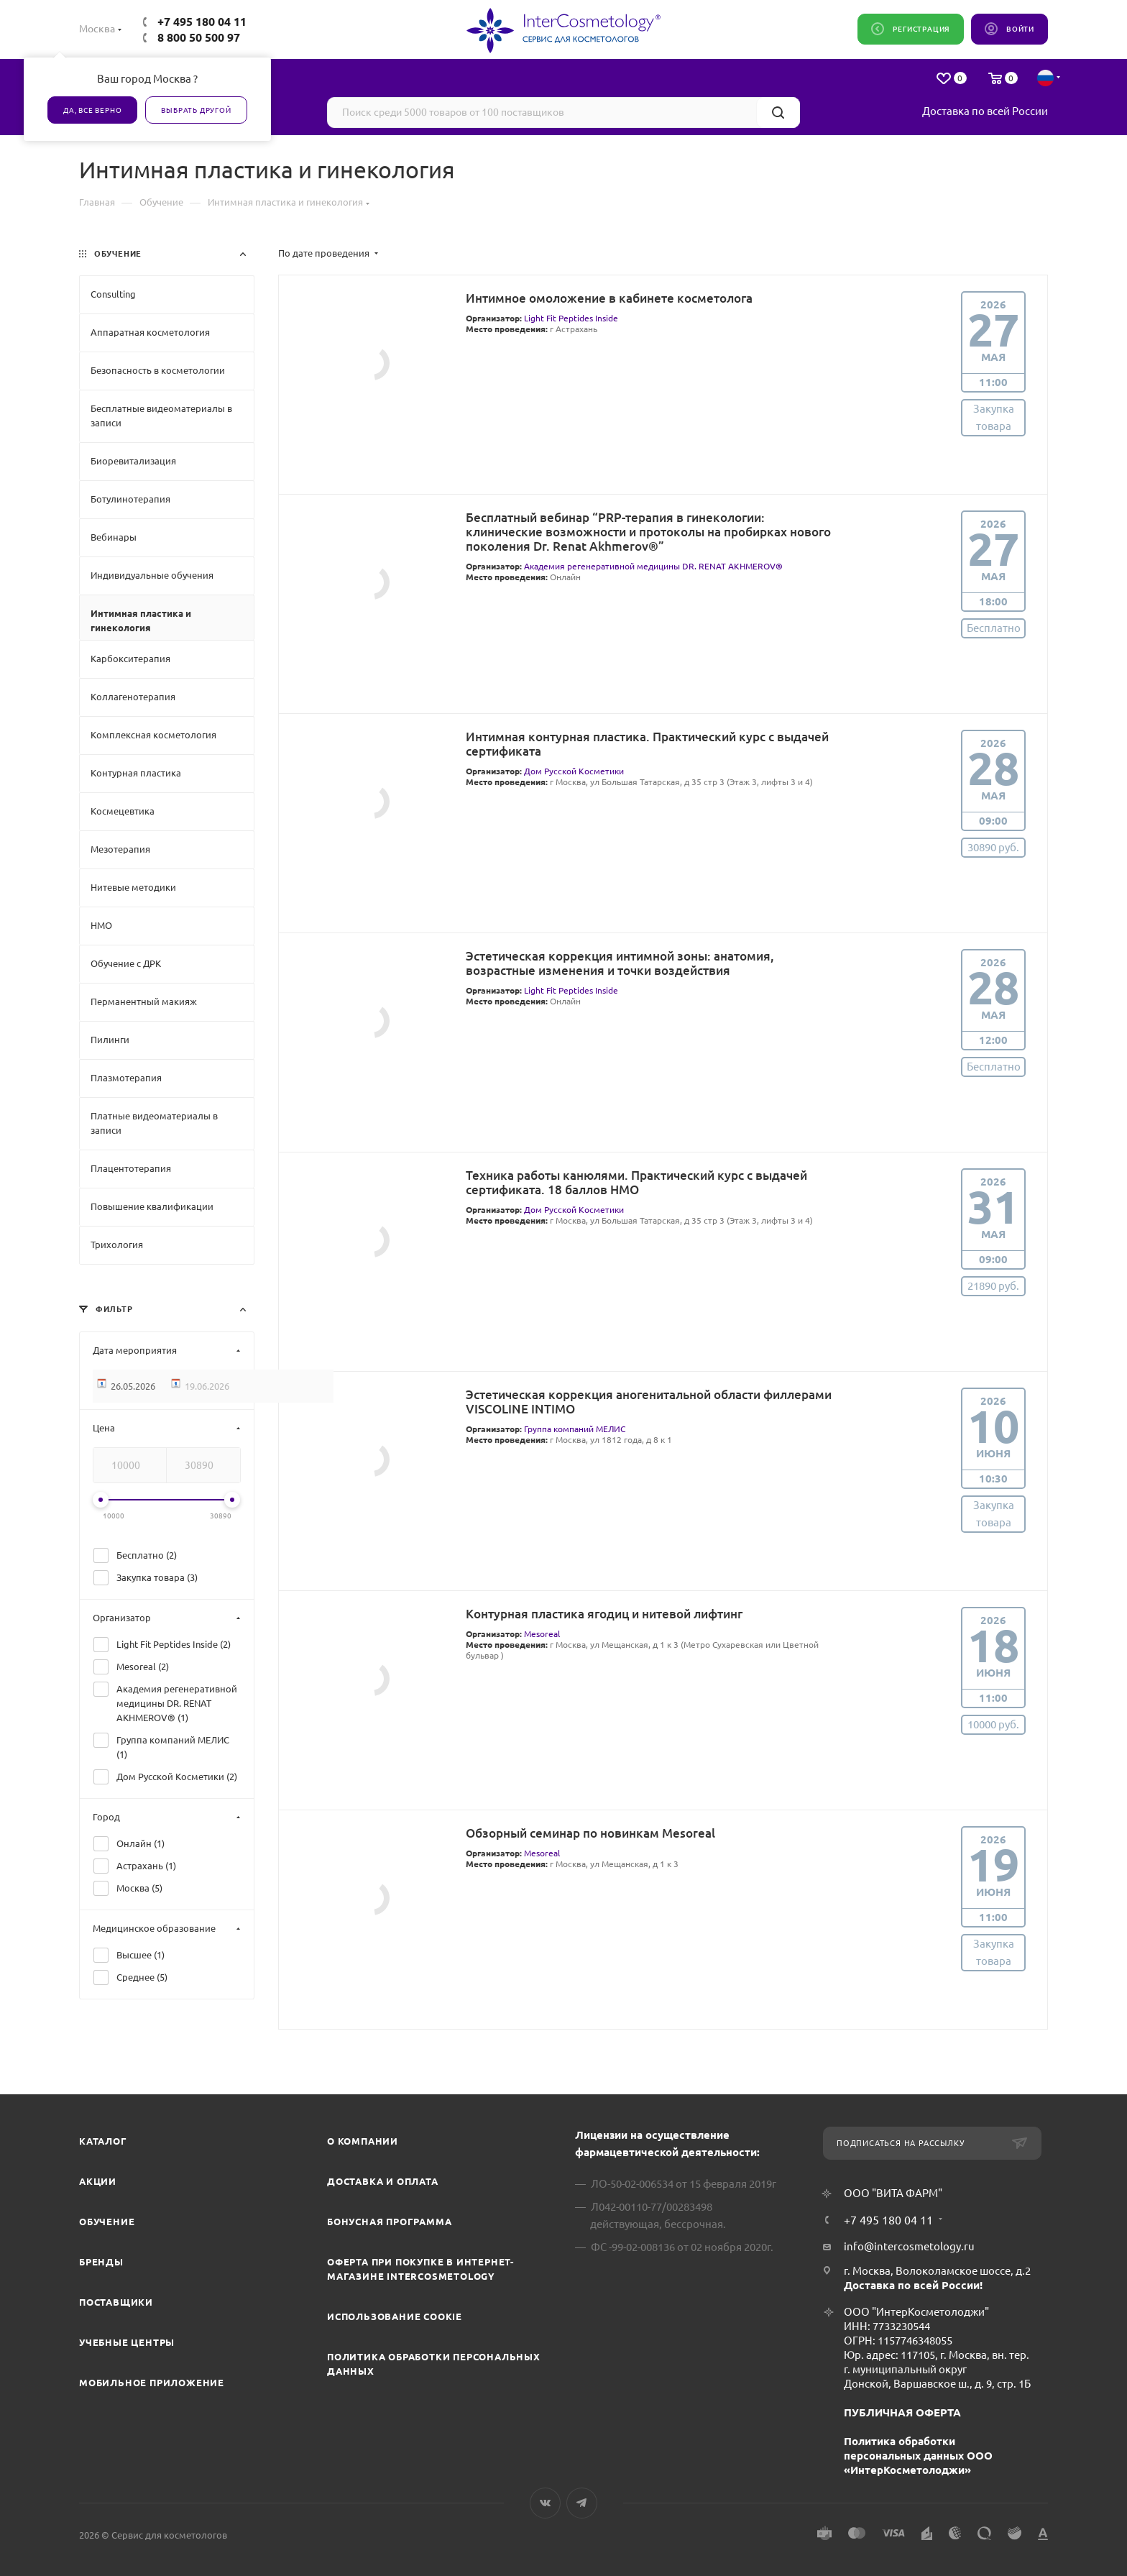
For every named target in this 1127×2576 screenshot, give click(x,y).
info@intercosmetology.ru (909, 2246)
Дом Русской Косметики (574, 771)
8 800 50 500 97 (198, 37)
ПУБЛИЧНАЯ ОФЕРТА (902, 2412)
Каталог (103, 2141)
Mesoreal (542, 1633)
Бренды (101, 2262)
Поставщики (116, 2302)
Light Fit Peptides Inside (571, 318)
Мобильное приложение (151, 2383)
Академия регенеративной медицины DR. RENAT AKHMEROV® (653, 566)
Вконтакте (545, 2503)
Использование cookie (394, 2316)
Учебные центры (127, 2342)
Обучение (106, 2222)
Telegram (581, 2503)
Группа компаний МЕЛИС (574, 1429)
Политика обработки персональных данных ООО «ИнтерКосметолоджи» (918, 2455)
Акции (97, 2181)
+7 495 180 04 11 (202, 21)
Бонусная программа (389, 2222)
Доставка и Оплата (382, 2181)
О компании (362, 2141)
